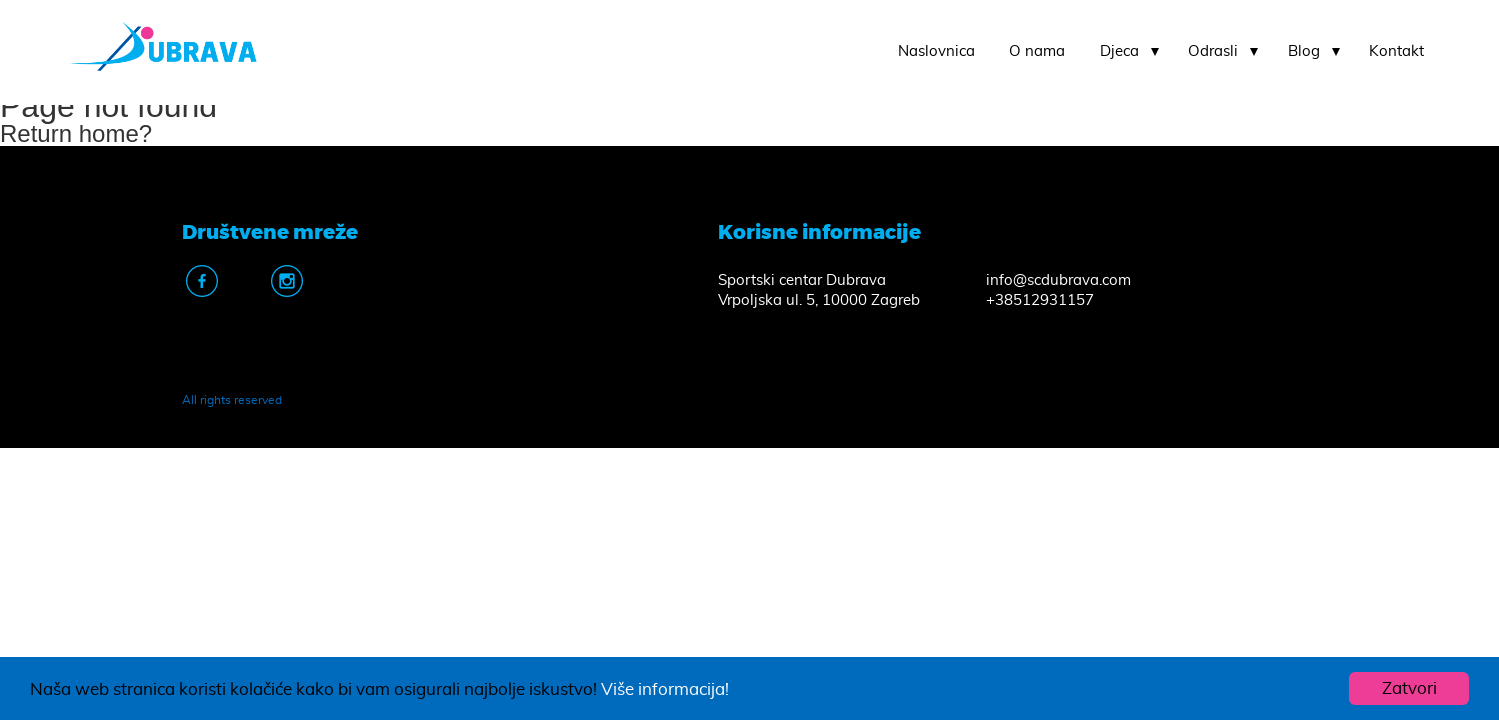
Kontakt (1396, 51)
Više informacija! (665, 689)
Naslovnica (936, 51)
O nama (1037, 51)
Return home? (76, 133)
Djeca (1119, 51)
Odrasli (1213, 51)
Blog (1304, 51)
